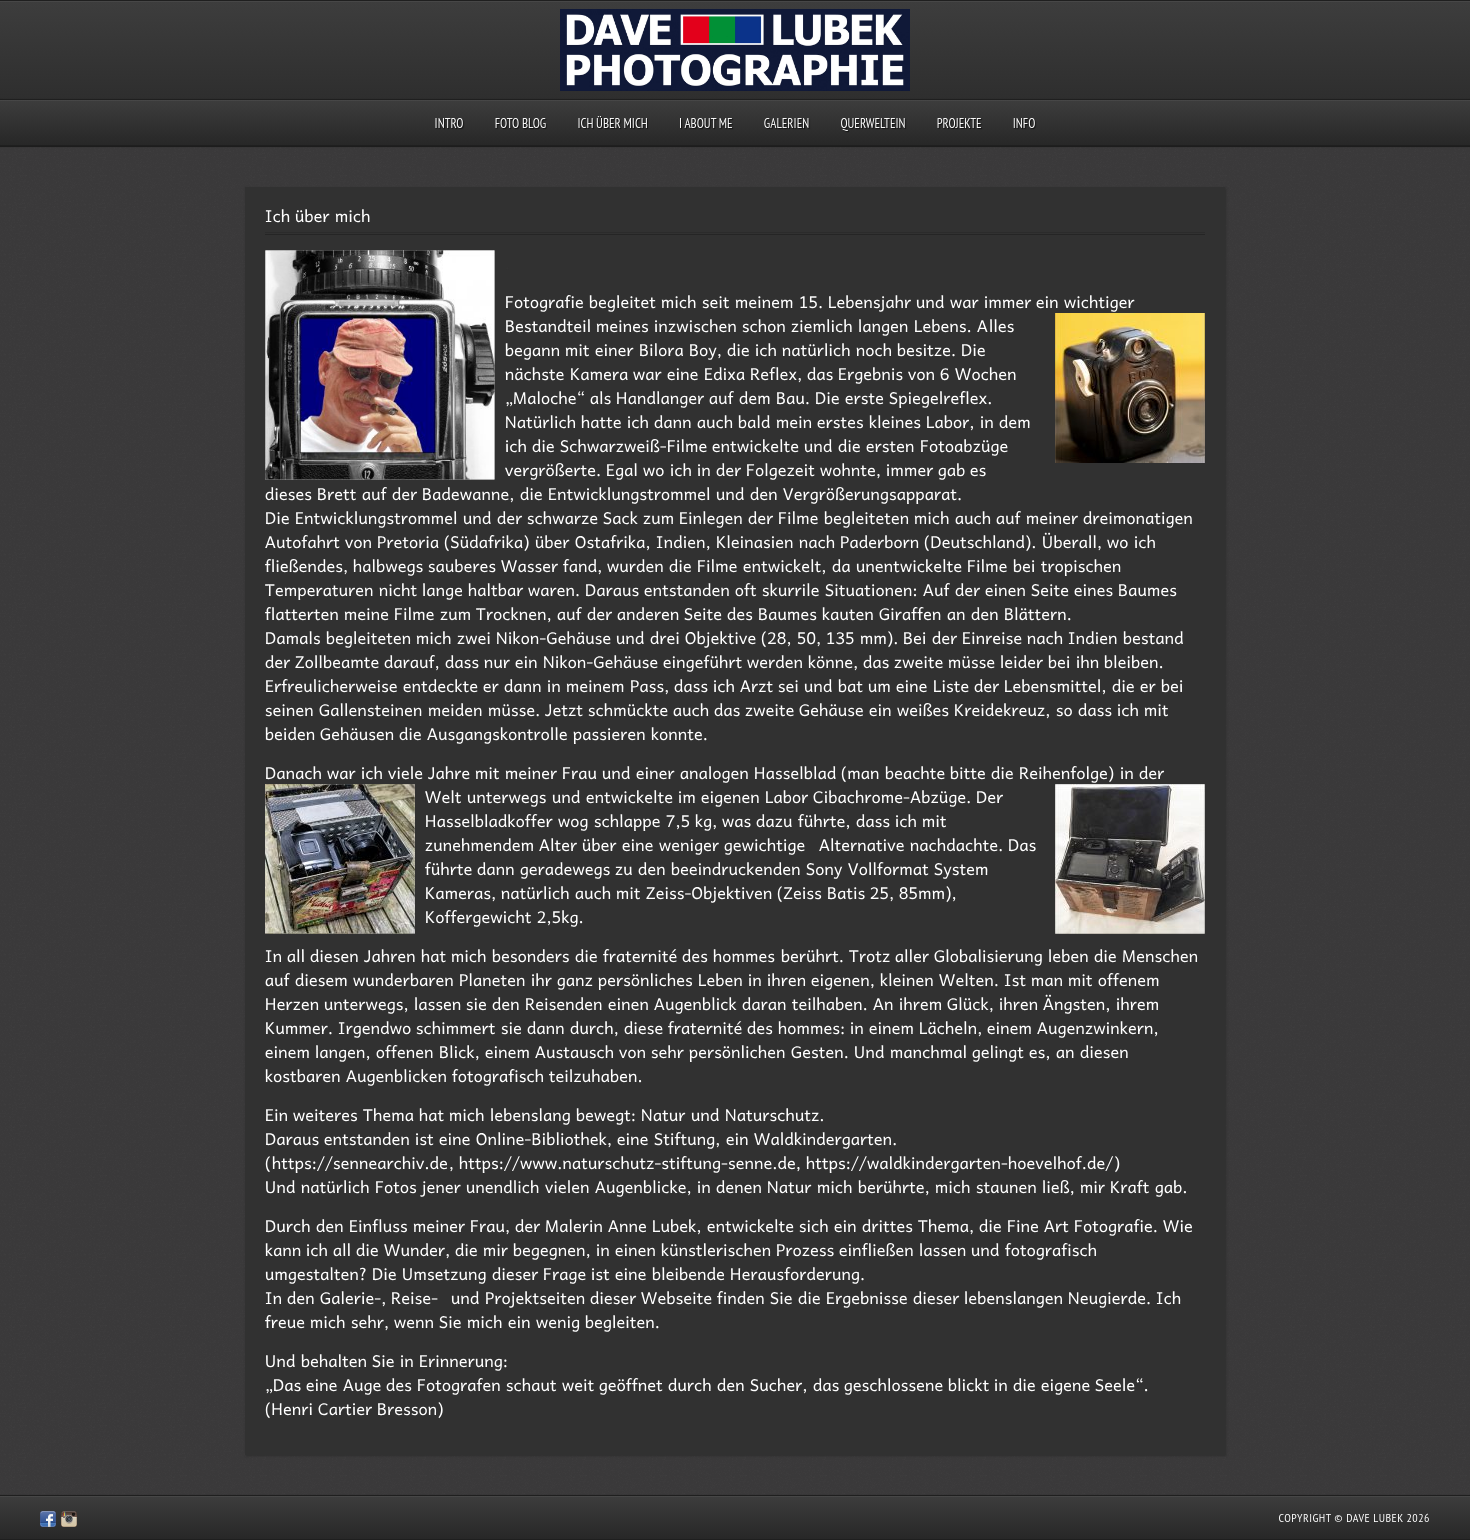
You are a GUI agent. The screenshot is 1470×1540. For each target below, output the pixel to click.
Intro (449, 123)
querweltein (872, 123)
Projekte (959, 123)
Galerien (786, 123)
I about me (706, 123)
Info (1024, 123)
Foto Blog (521, 123)
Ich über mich (612, 123)
